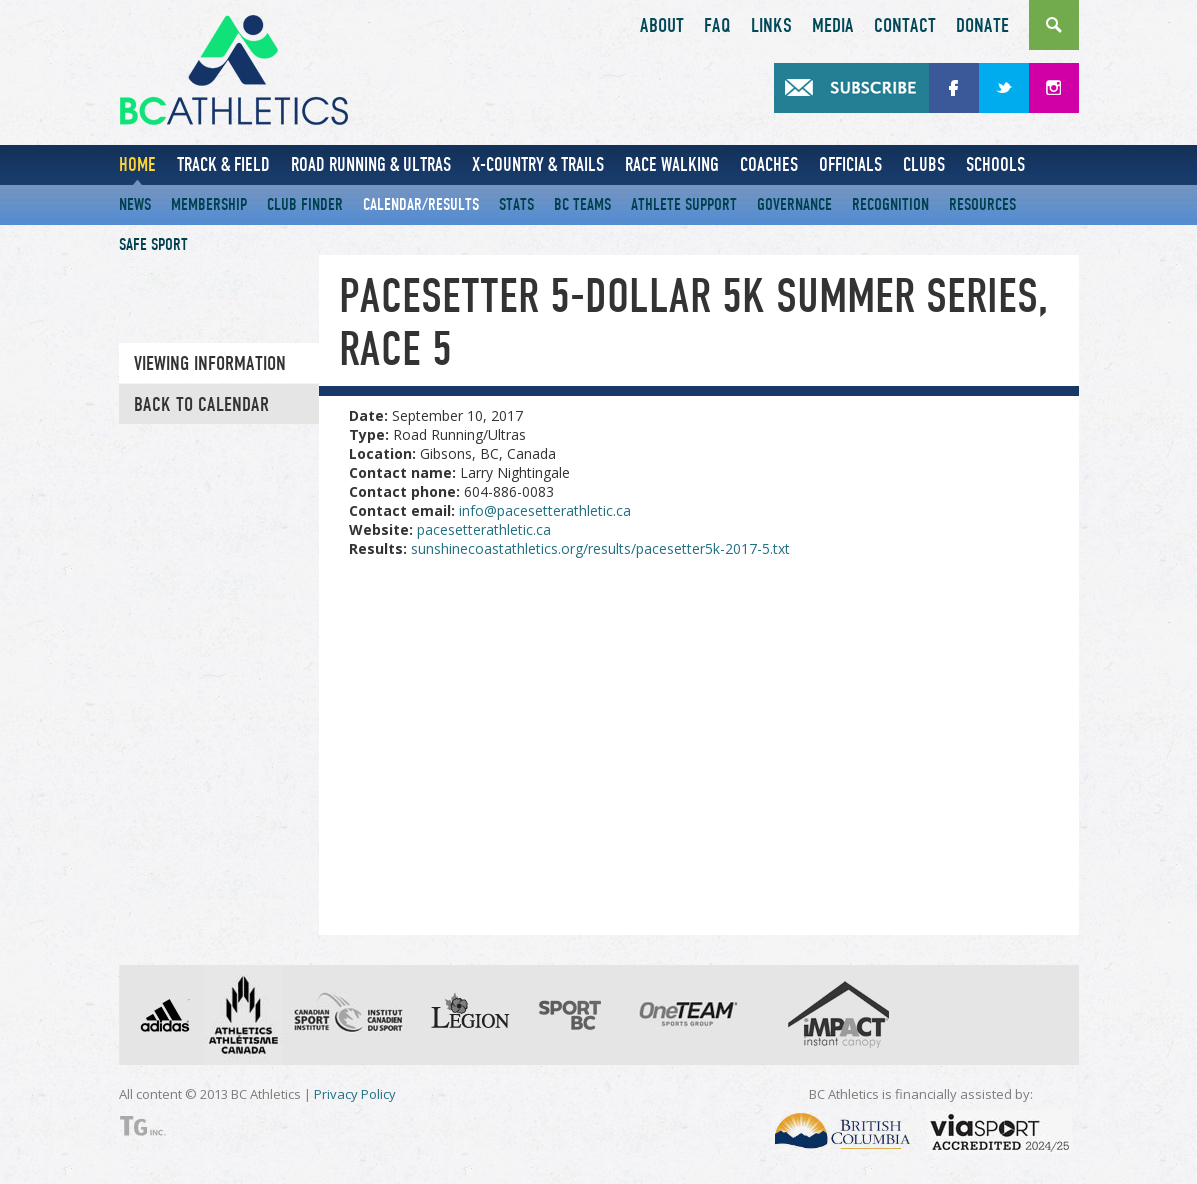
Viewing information (210, 364)
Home (137, 164)
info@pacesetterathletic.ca (545, 510)
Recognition (890, 204)
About (662, 26)
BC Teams (582, 204)
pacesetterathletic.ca (484, 529)
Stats (516, 204)
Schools (995, 164)
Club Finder (305, 204)
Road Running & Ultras (371, 164)
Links (771, 26)
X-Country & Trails (538, 164)
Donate (982, 26)
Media (833, 26)
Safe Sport (153, 244)
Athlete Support (684, 204)
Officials (850, 164)
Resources (982, 204)
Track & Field (223, 164)
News (135, 204)
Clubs (924, 164)
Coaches (769, 164)
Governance (794, 204)
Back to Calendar (201, 405)
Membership (209, 204)
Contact (905, 26)
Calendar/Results (421, 204)
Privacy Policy (355, 1094)
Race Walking (672, 164)
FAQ (717, 26)
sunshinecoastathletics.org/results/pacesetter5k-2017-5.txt (600, 548)
